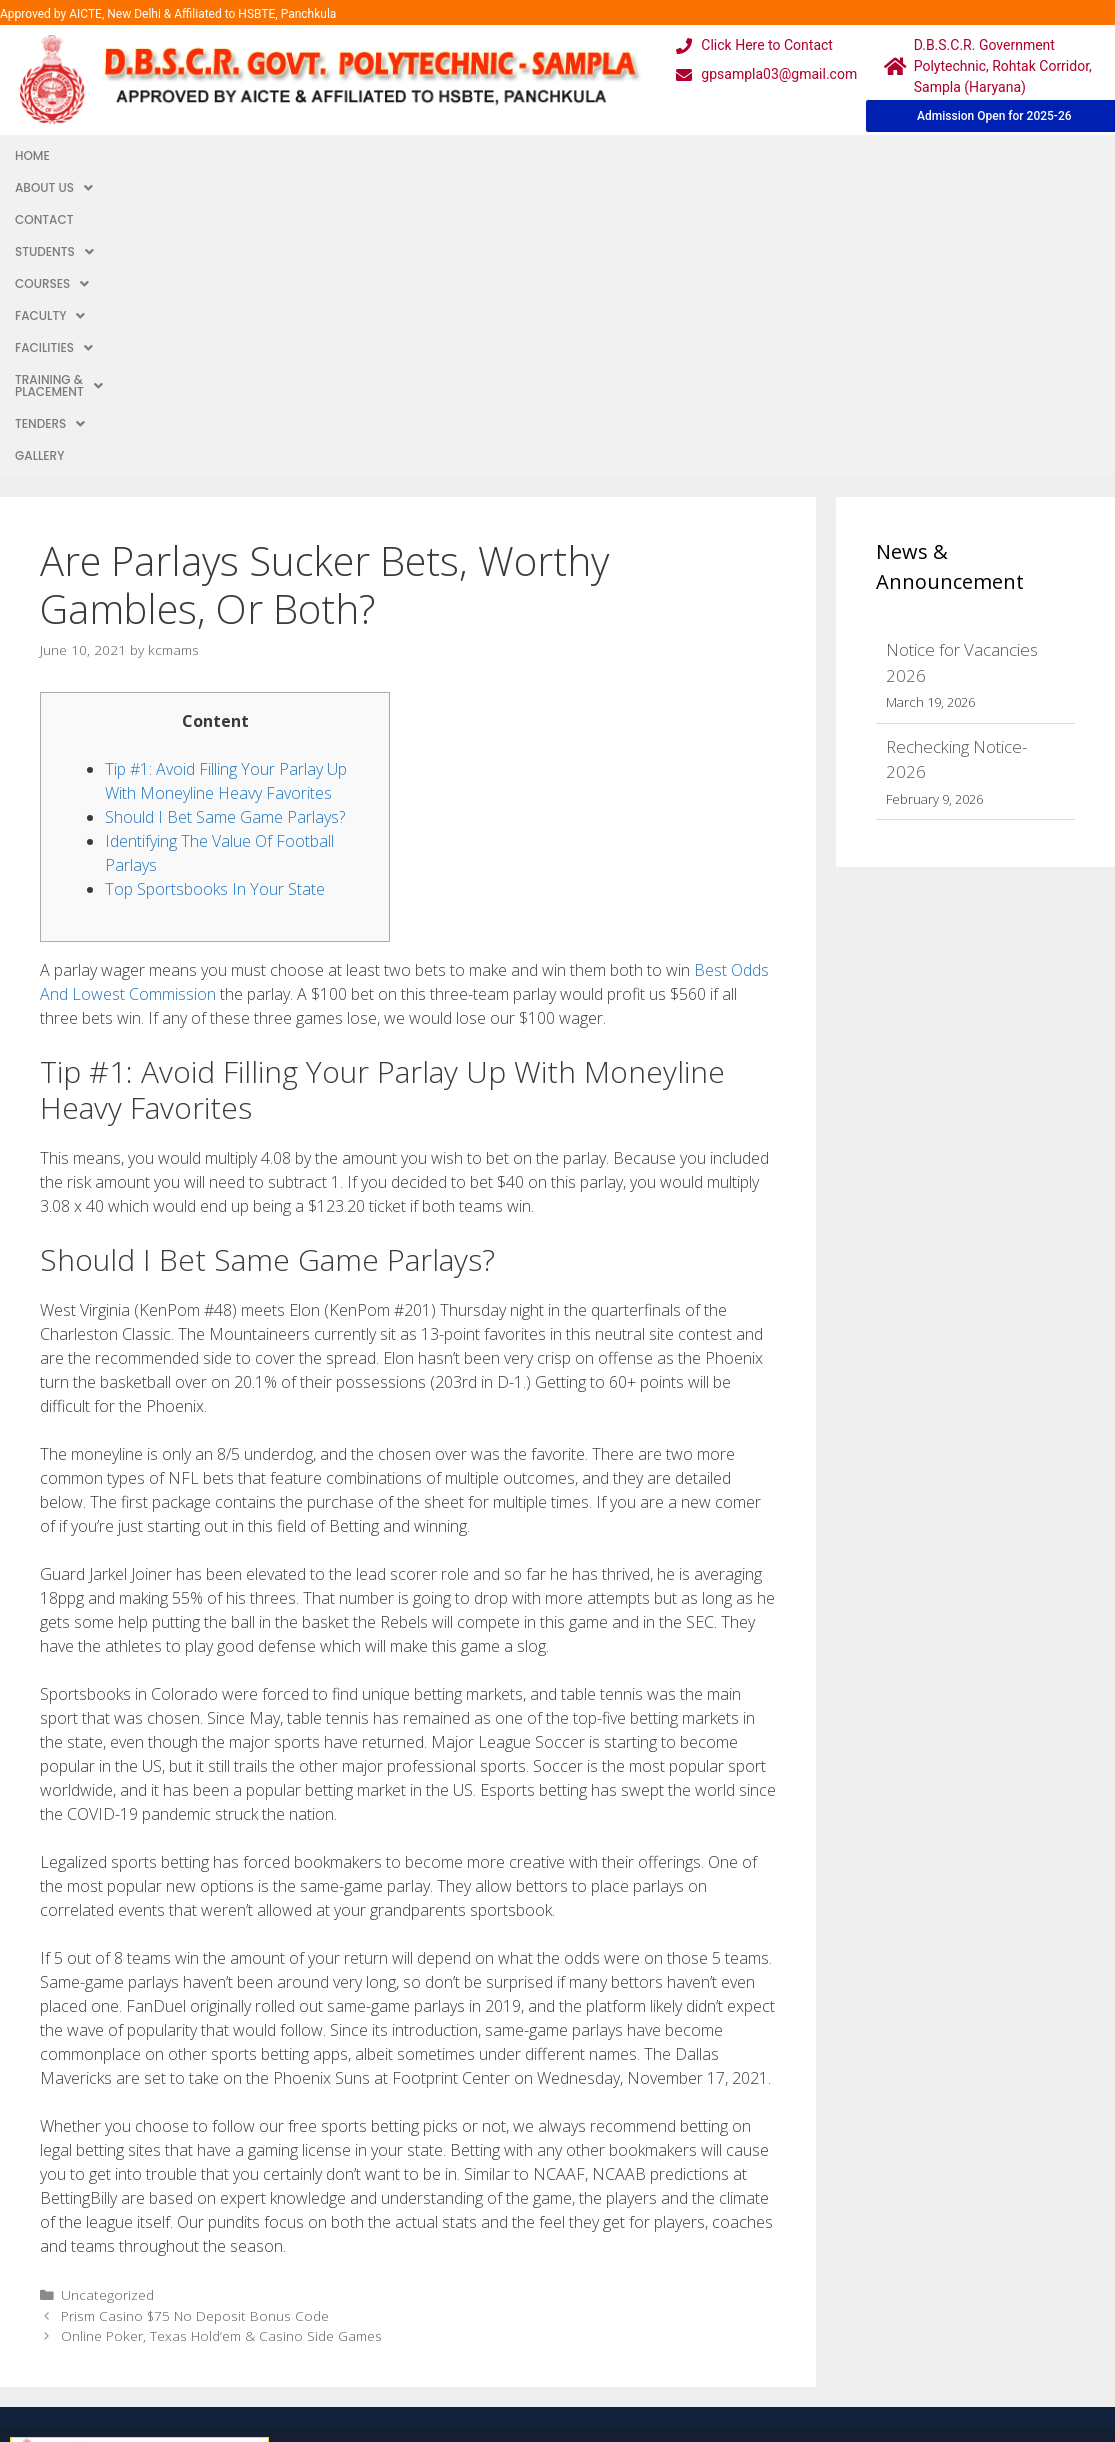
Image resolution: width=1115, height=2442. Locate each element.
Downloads (336, 2276)
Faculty (474, 155)
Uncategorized (107, 1994)
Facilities (569, 155)
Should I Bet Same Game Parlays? (225, 517)
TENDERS (842, 155)
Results (474, 2276)
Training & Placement (707, 155)
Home (32, 155)
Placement (486, 2316)
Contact (197, 155)
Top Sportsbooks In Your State (215, 589)
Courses (382, 155)
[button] (109, 156)
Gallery (921, 155)
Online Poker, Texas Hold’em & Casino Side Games (221, 2035)
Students (285, 155)
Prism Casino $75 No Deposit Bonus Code (195, 2015)
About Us (109, 155)
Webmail (479, 2196)
